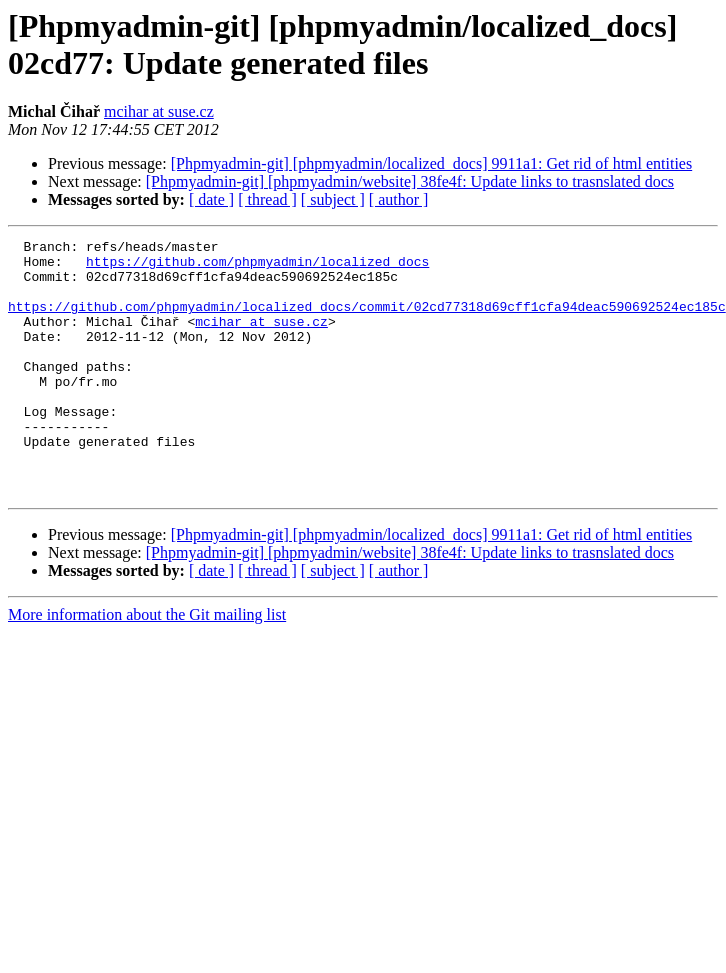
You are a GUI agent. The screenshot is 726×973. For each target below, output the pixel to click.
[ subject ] (333, 199)
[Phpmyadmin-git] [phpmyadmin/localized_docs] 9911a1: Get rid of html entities (432, 163)
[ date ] (211, 199)
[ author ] (399, 199)
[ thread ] (267, 199)
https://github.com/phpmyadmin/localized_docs (257, 267)
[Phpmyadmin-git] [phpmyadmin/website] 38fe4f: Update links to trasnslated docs (410, 181)
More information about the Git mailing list (147, 665)
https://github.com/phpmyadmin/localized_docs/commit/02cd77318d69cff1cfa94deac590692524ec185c (367, 321)
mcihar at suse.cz (159, 111)
